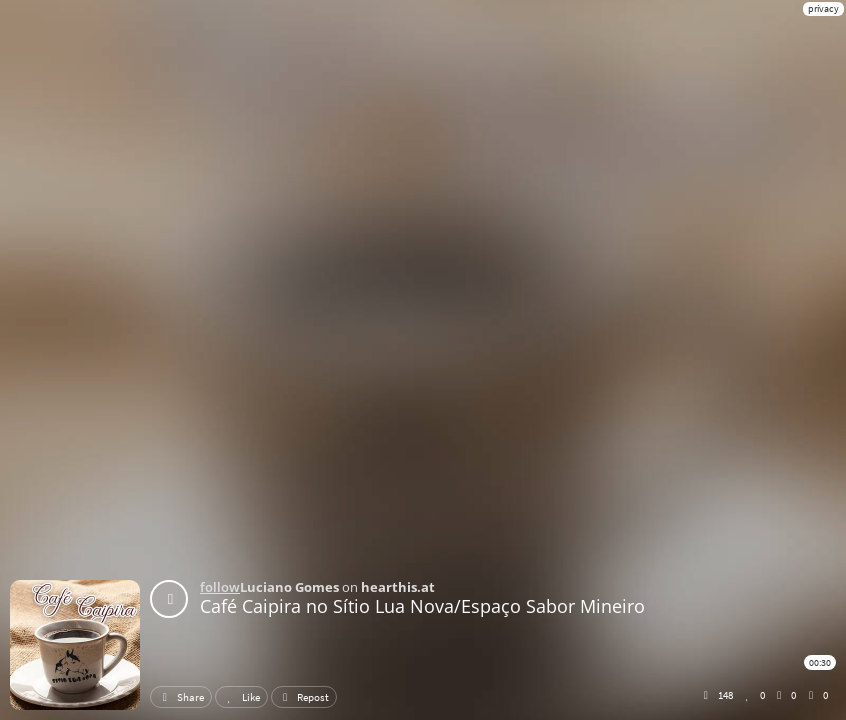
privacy (823, 8)
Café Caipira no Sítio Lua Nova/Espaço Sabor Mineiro (422, 606)
